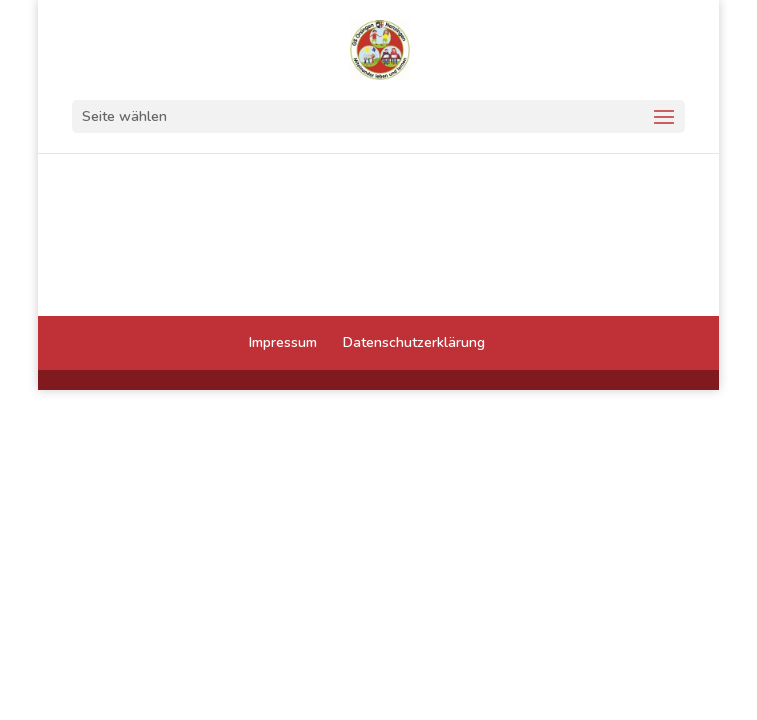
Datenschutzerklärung (414, 342)
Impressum (283, 342)
